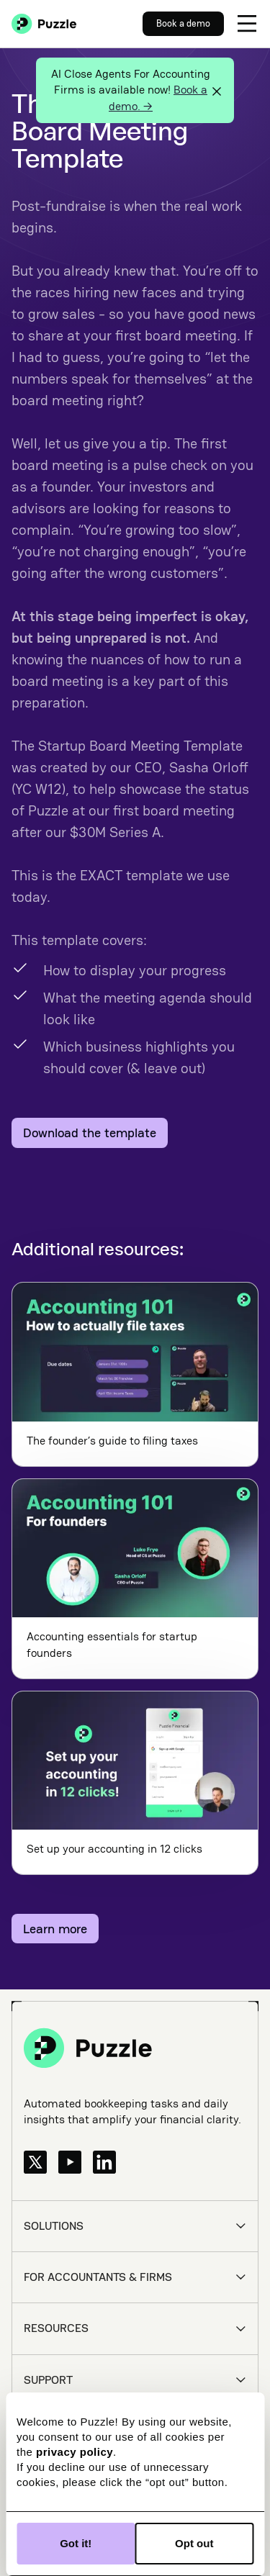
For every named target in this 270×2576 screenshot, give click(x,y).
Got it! (75, 2543)
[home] (44, 24)
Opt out (194, 2543)
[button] (246, 23)
